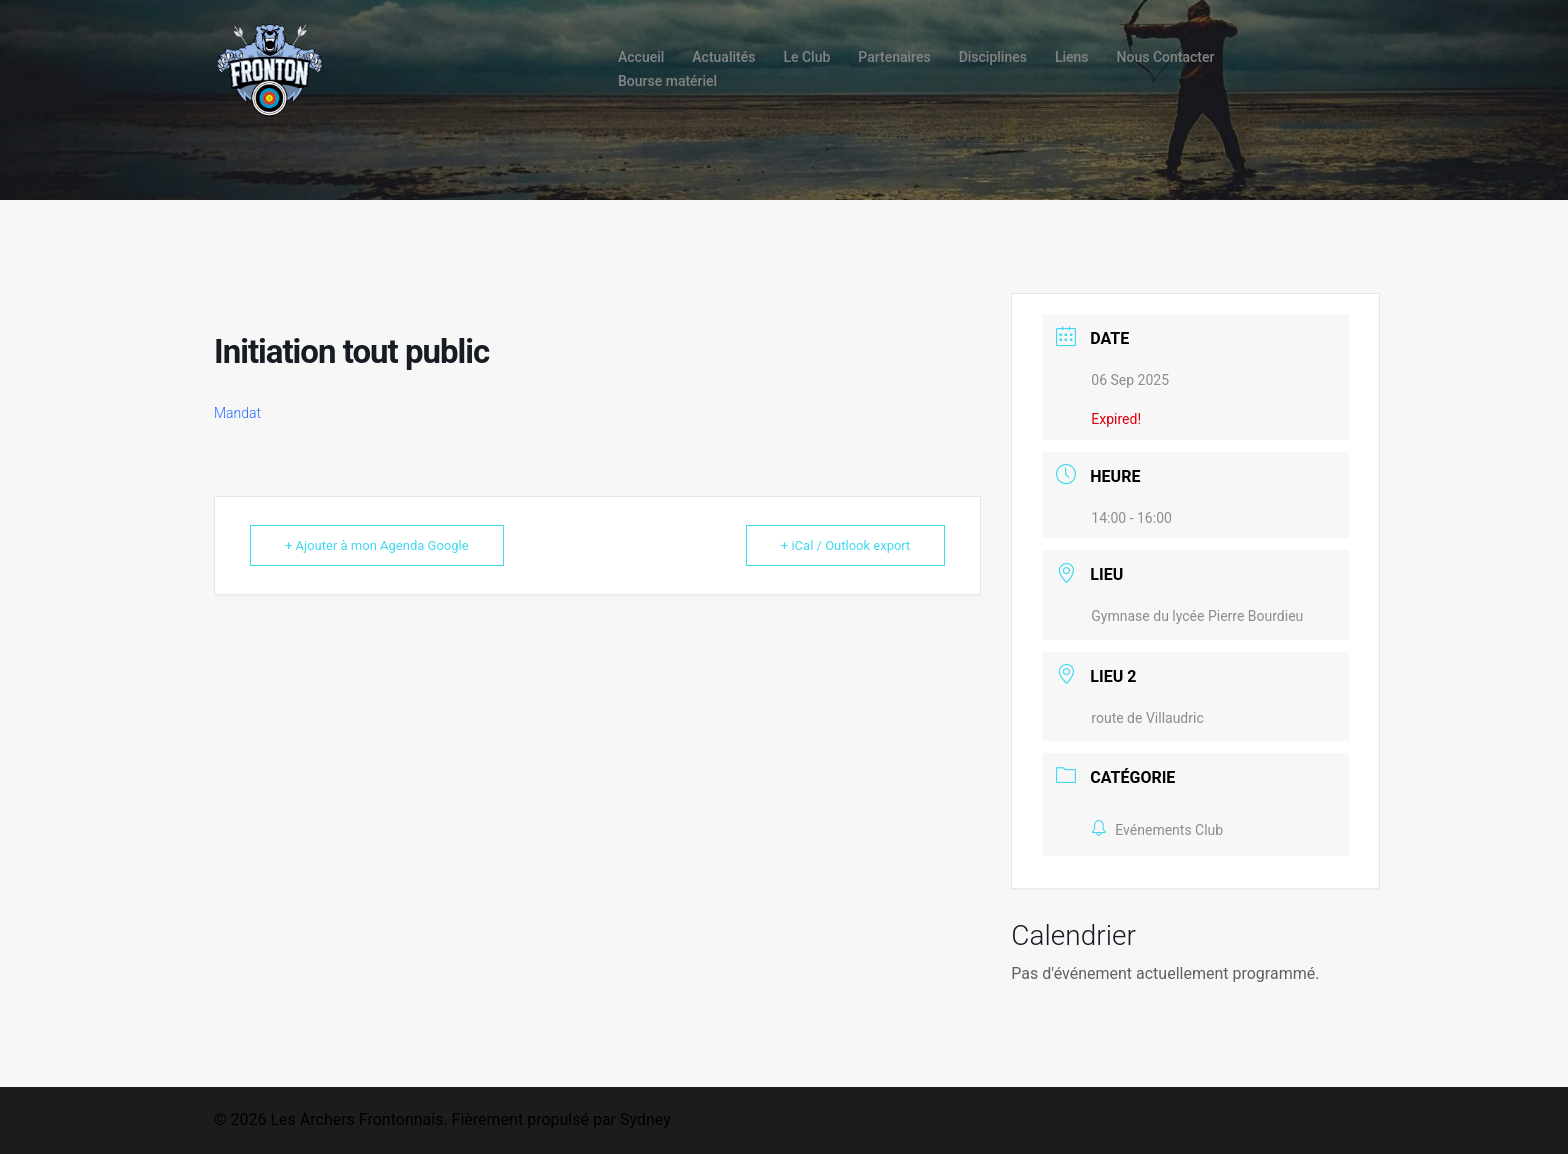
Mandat (237, 413)
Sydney (645, 1119)
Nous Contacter (1166, 57)
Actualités (723, 57)
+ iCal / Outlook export (845, 545)
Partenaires (894, 57)
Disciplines (993, 57)
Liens (1072, 57)
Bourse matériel (667, 81)
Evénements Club (1157, 830)
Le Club (806, 57)
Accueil (641, 57)
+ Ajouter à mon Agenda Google (377, 545)
